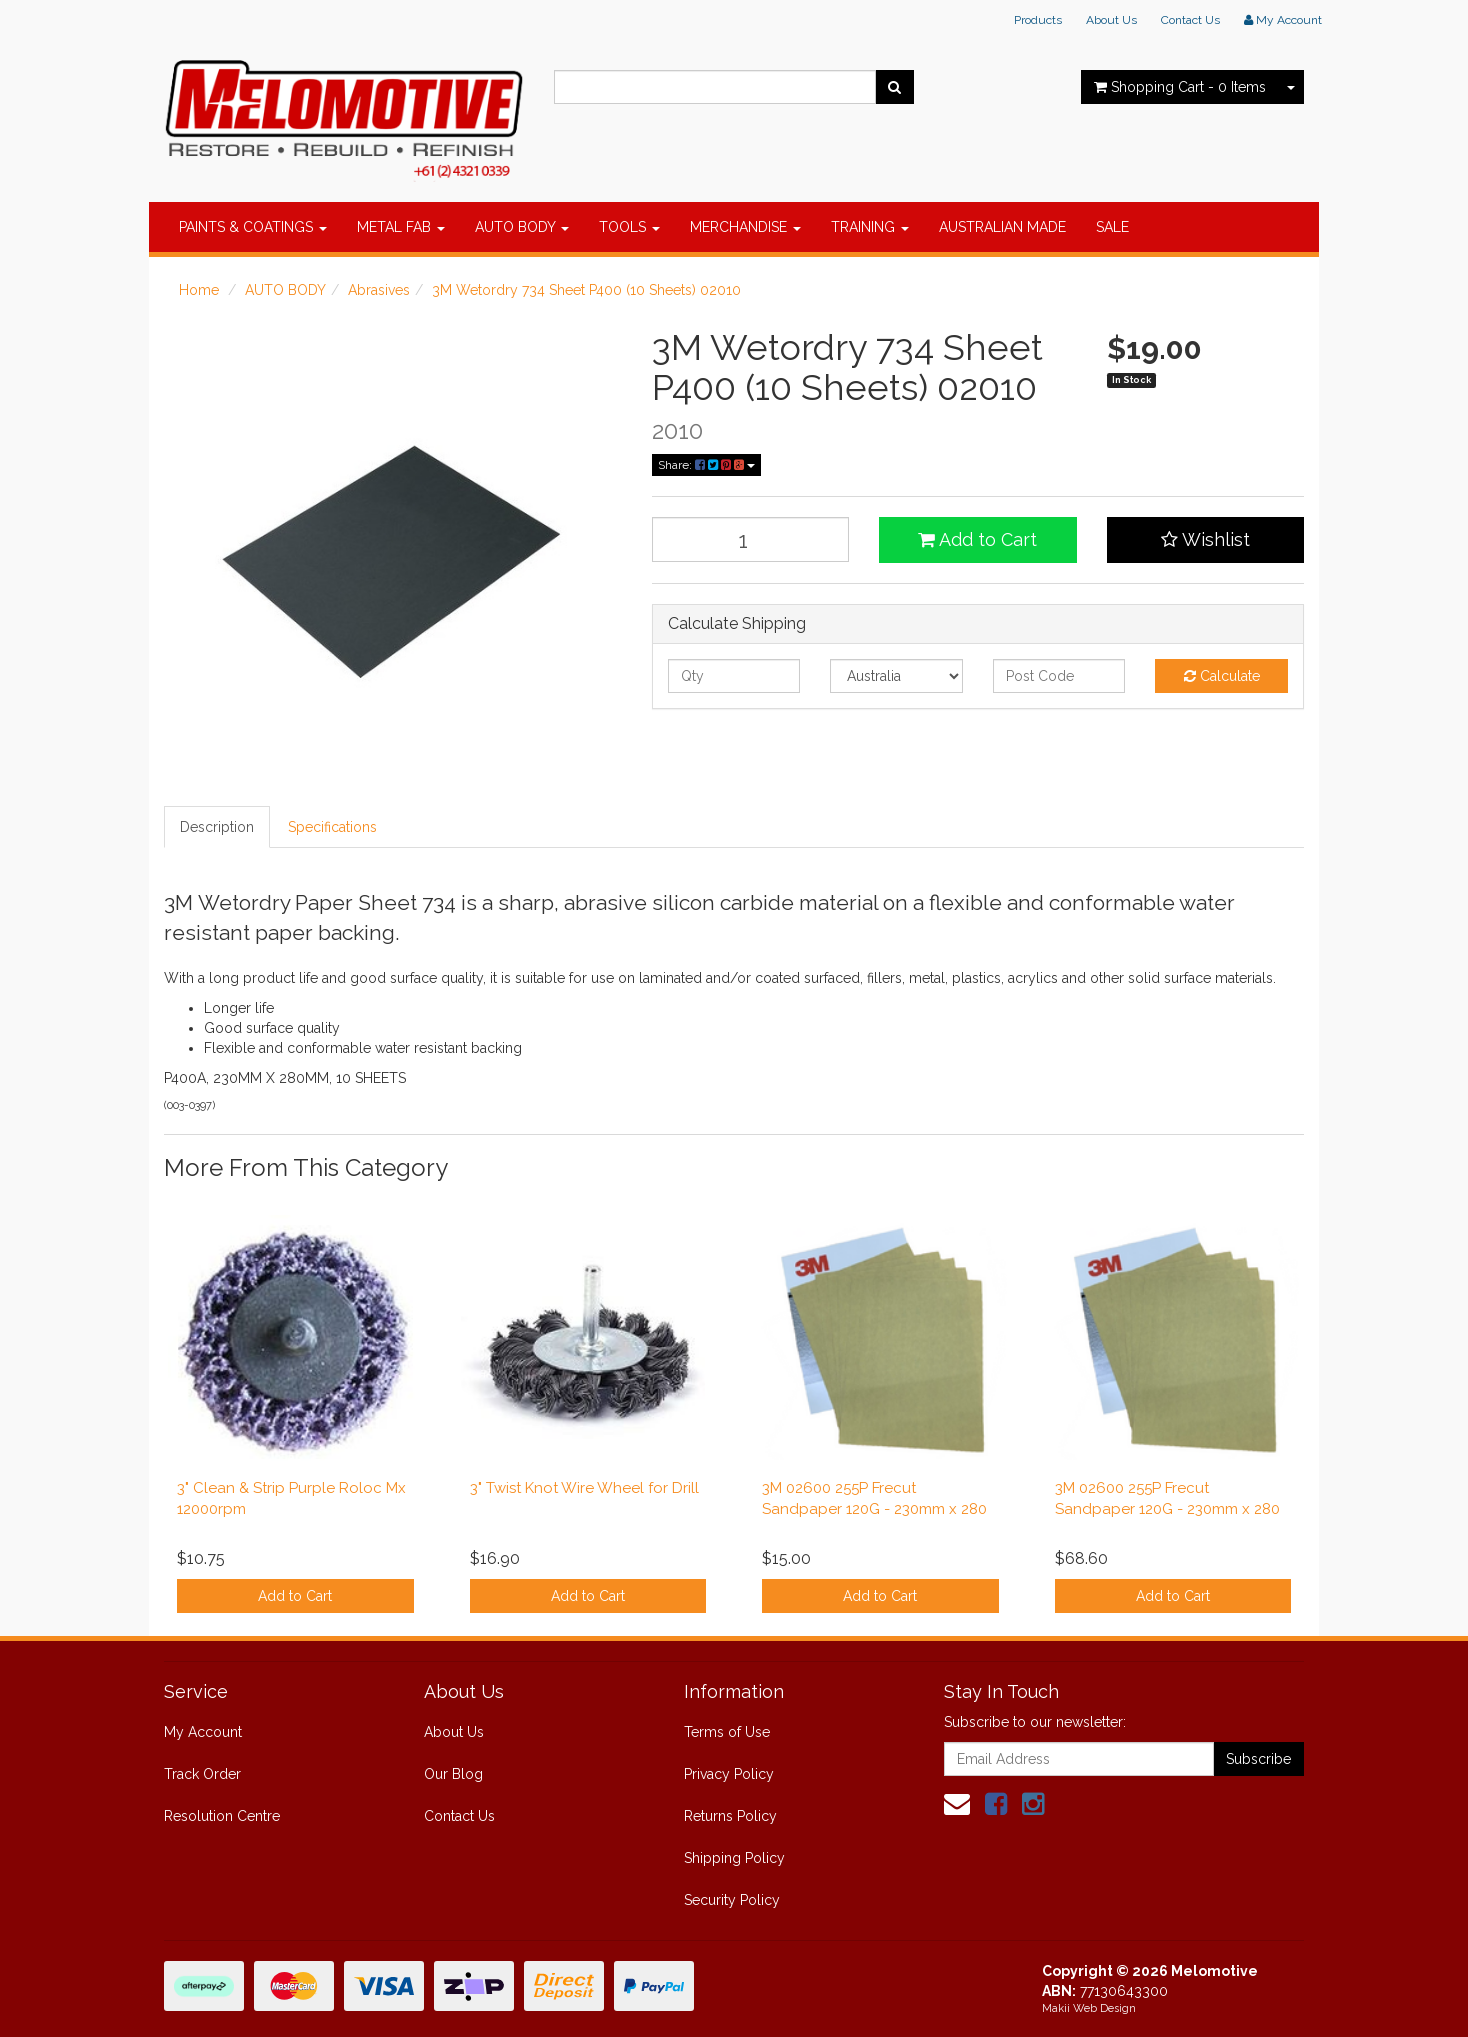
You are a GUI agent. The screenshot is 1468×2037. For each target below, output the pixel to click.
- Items (1180, 87)
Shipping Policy (734, 1858)
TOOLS (629, 227)
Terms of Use (727, 1732)
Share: (706, 465)
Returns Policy (730, 1816)
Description (217, 827)
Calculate (1222, 676)
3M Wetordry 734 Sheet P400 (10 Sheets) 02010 (586, 290)
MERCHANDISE (745, 227)
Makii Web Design (1089, 2008)
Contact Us (1190, 20)
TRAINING (870, 227)
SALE (1112, 227)
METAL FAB (401, 227)
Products (1038, 20)
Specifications (332, 827)
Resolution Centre (222, 1816)
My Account (203, 1732)
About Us (1111, 20)
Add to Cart (977, 539)
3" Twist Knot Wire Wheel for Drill (584, 1488)
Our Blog (453, 1774)
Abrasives (379, 290)
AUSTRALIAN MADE (1002, 227)
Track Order (202, 1774)
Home (199, 290)
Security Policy (732, 1900)
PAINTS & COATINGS (253, 227)
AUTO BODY (522, 227)
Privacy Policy (729, 1774)
